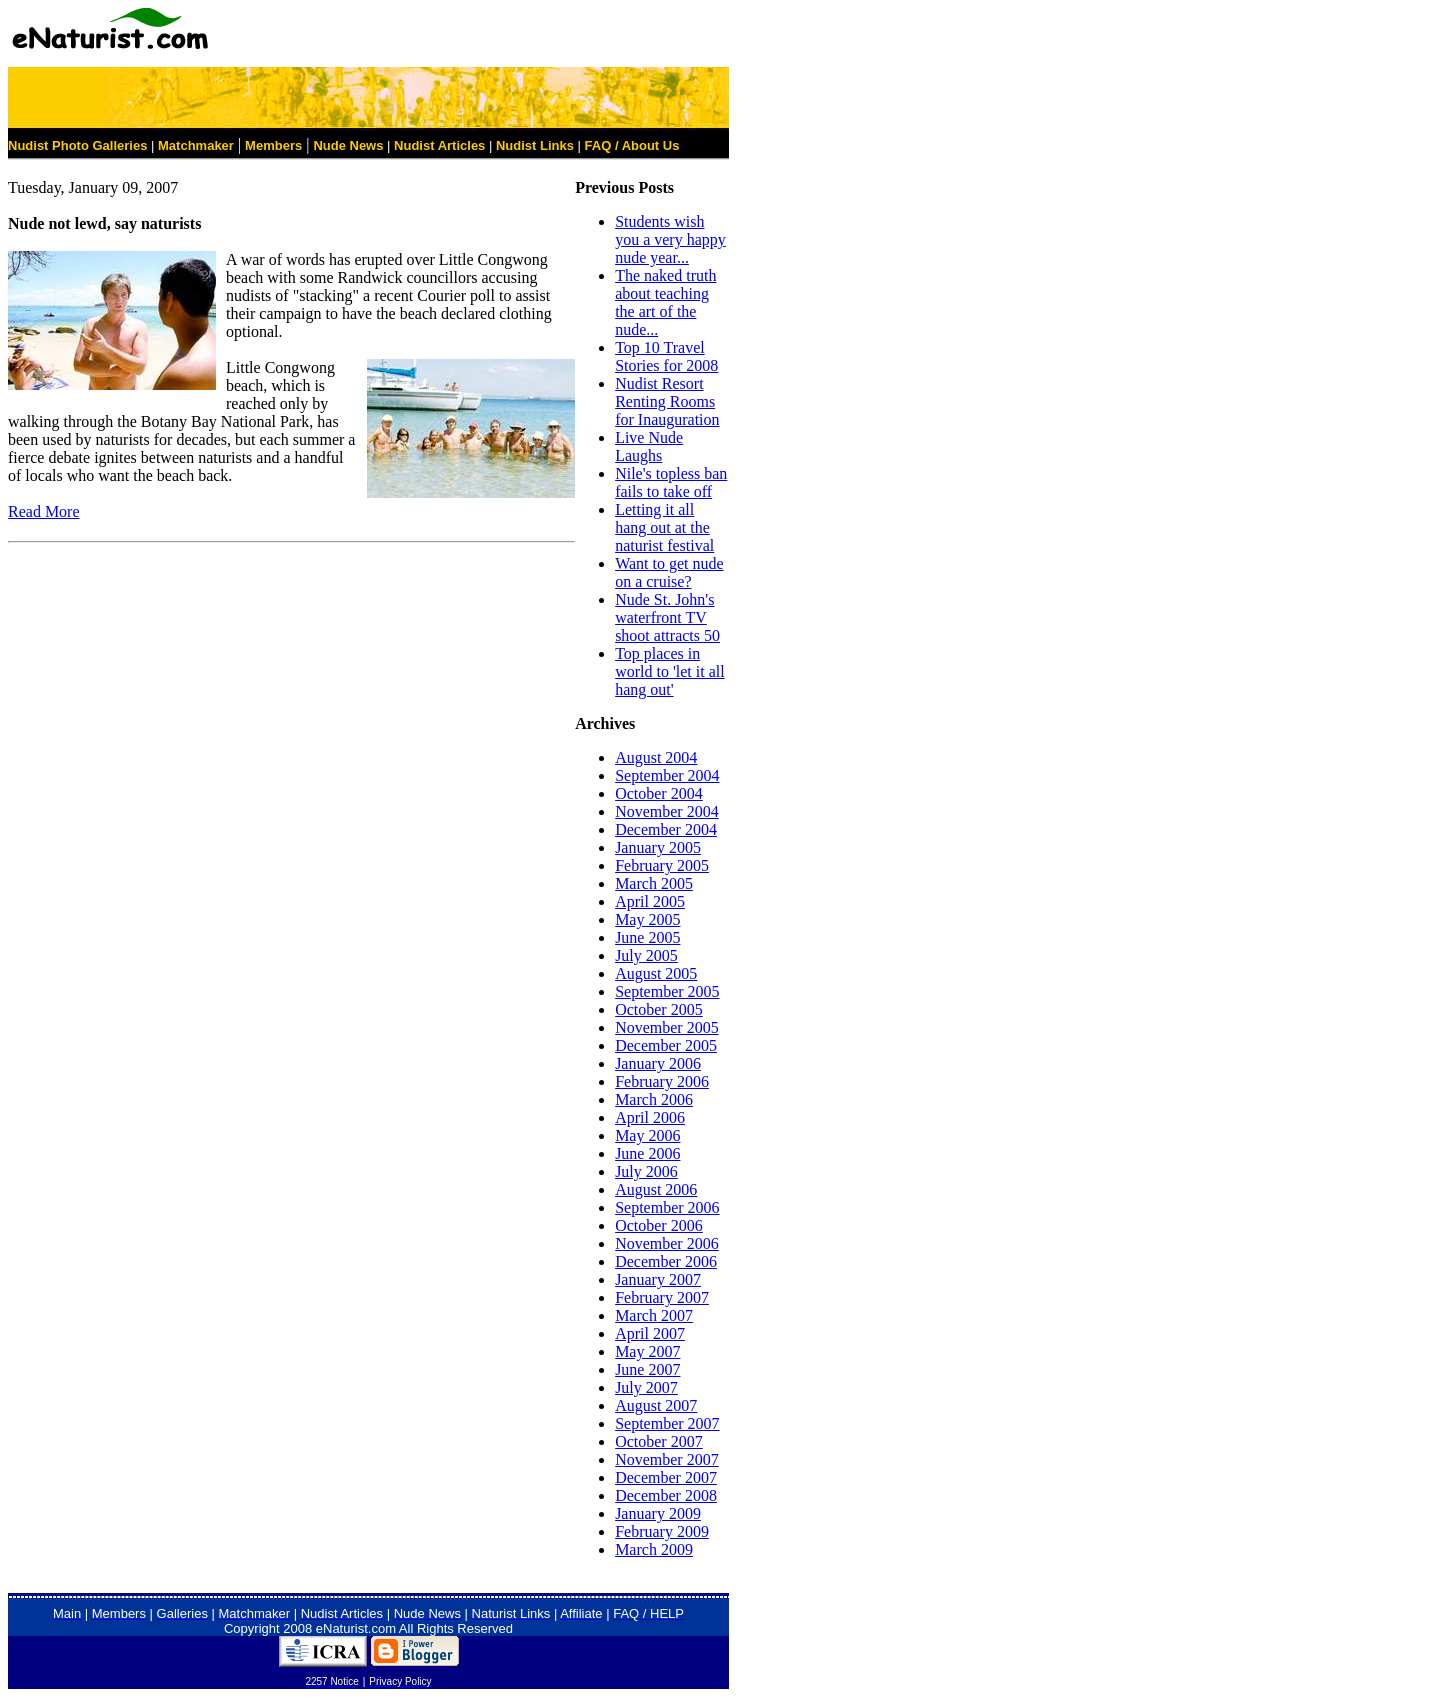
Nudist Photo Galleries (77, 145)
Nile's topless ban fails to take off (671, 482)
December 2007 (666, 1477)
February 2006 (662, 1081)
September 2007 (667, 1423)
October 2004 (659, 793)
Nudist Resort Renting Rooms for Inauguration (667, 401)
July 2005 (646, 955)
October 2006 (659, 1225)
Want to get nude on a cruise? (669, 572)
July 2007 (646, 1387)
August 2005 (656, 973)
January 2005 (658, 847)
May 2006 (647, 1135)
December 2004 (666, 829)
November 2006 (667, 1243)
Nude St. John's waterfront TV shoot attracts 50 (667, 617)
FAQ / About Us (632, 145)
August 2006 (656, 1189)
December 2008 (666, 1495)
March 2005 (654, 883)
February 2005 (662, 865)
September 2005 (667, 991)
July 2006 (646, 1171)
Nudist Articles (439, 145)
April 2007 (650, 1333)
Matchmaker (196, 145)
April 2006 (650, 1117)
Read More (44, 511)
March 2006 (654, 1099)
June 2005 (647, 937)
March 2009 (654, 1549)
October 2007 (659, 1441)
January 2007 (658, 1279)
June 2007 (647, 1369)
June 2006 (647, 1153)
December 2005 (666, 1045)
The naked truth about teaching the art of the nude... (665, 302)
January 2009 (658, 1513)
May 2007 (647, 1351)
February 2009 (662, 1531)
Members (273, 145)
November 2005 (667, 1027)
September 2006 (667, 1207)
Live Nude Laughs (649, 446)
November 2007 (667, 1459)
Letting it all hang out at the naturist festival (664, 527)
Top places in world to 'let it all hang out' (670, 671)
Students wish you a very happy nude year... (670, 239)
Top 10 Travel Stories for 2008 (666, 356)
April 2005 (650, 901)
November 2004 (667, 811)
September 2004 (667, 775)
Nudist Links (535, 145)
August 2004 (656, 757)
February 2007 (662, 1297)
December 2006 (666, 1261)
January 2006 (658, 1063)
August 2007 (656, 1405)
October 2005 (659, 1009)
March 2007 (654, 1315)
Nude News (348, 145)
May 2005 (647, 919)
